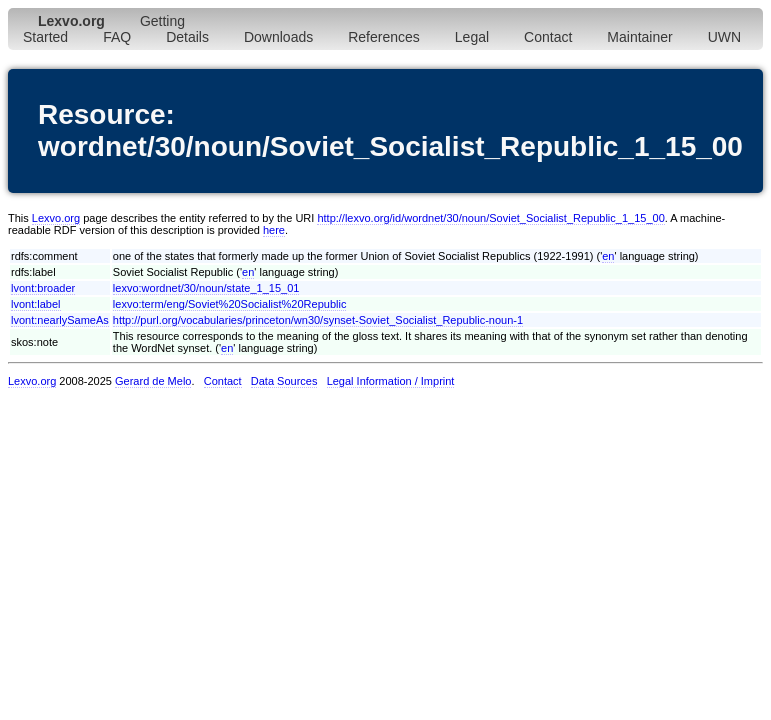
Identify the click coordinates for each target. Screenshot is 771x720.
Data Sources (284, 381)
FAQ (117, 37)
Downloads (278, 37)
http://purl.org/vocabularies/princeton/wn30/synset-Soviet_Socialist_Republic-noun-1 (318, 320)
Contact (548, 37)
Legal (472, 37)
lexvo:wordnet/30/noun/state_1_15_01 (206, 288)
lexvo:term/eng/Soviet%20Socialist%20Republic (230, 304)
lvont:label (36, 304)
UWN (724, 37)
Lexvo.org (56, 218)
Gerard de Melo (153, 381)
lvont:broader (43, 288)
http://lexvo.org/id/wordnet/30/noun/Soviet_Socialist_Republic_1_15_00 (490, 218)
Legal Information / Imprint (391, 381)
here (274, 230)
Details (187, 37)
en (608, 256)
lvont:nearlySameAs (60, 320)
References (384, 37)
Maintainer (639, 37)
